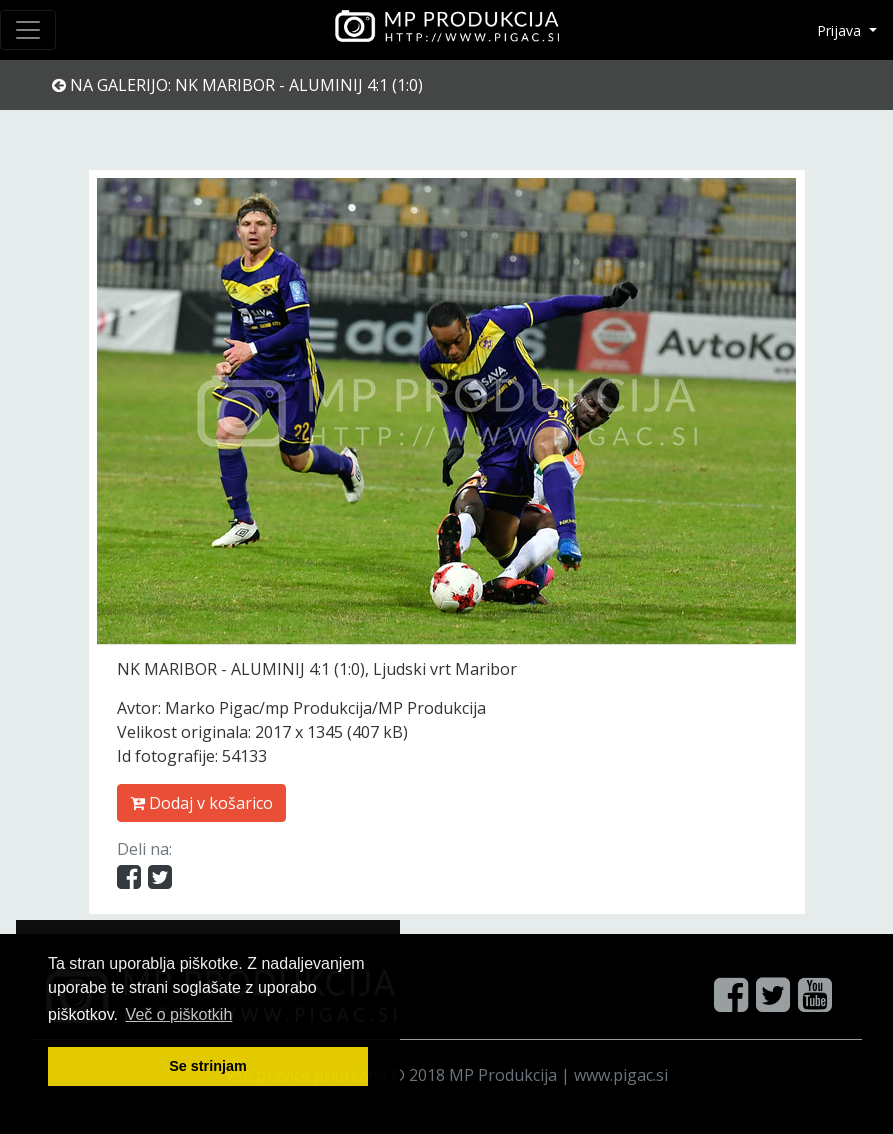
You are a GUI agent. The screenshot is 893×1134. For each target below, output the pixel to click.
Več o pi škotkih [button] (179, 1014)
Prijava (841, 30)
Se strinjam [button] (208, 1066)
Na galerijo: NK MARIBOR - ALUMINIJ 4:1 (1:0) (237, 85)
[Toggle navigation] (28, 30)
